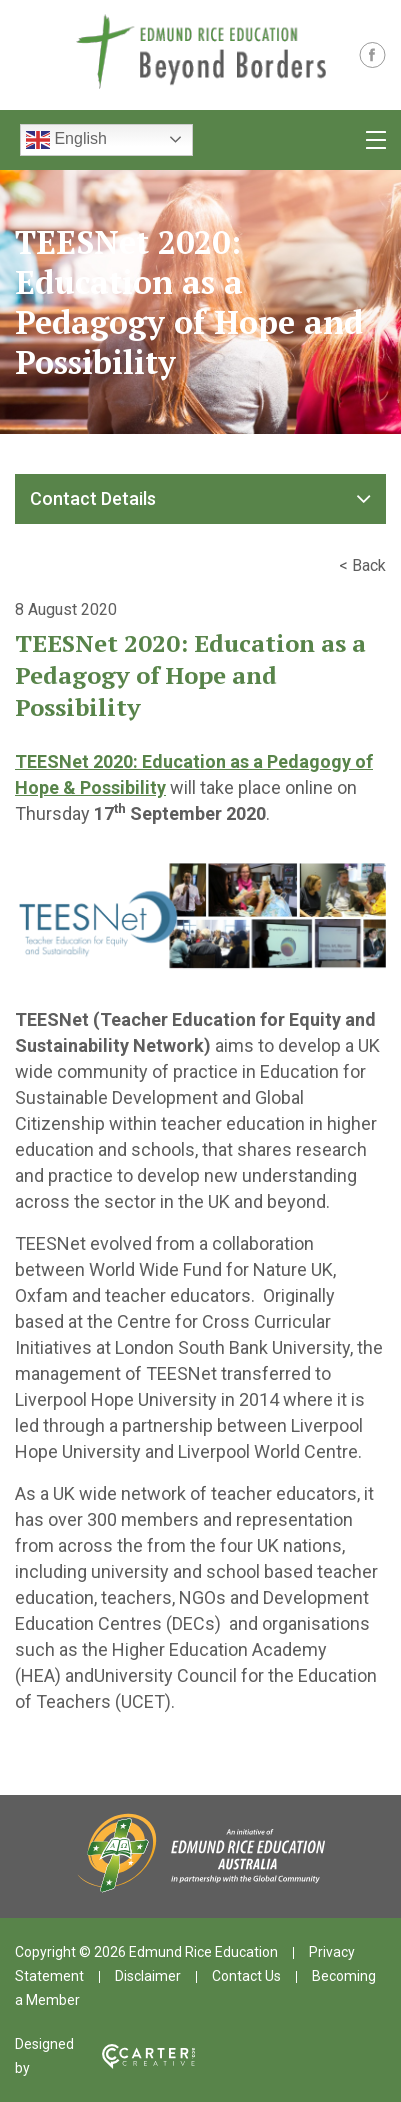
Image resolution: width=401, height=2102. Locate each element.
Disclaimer (148, 1976)
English (66, 140)
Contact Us (246, 1976)
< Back (362, 565)
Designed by (105, 2056)
